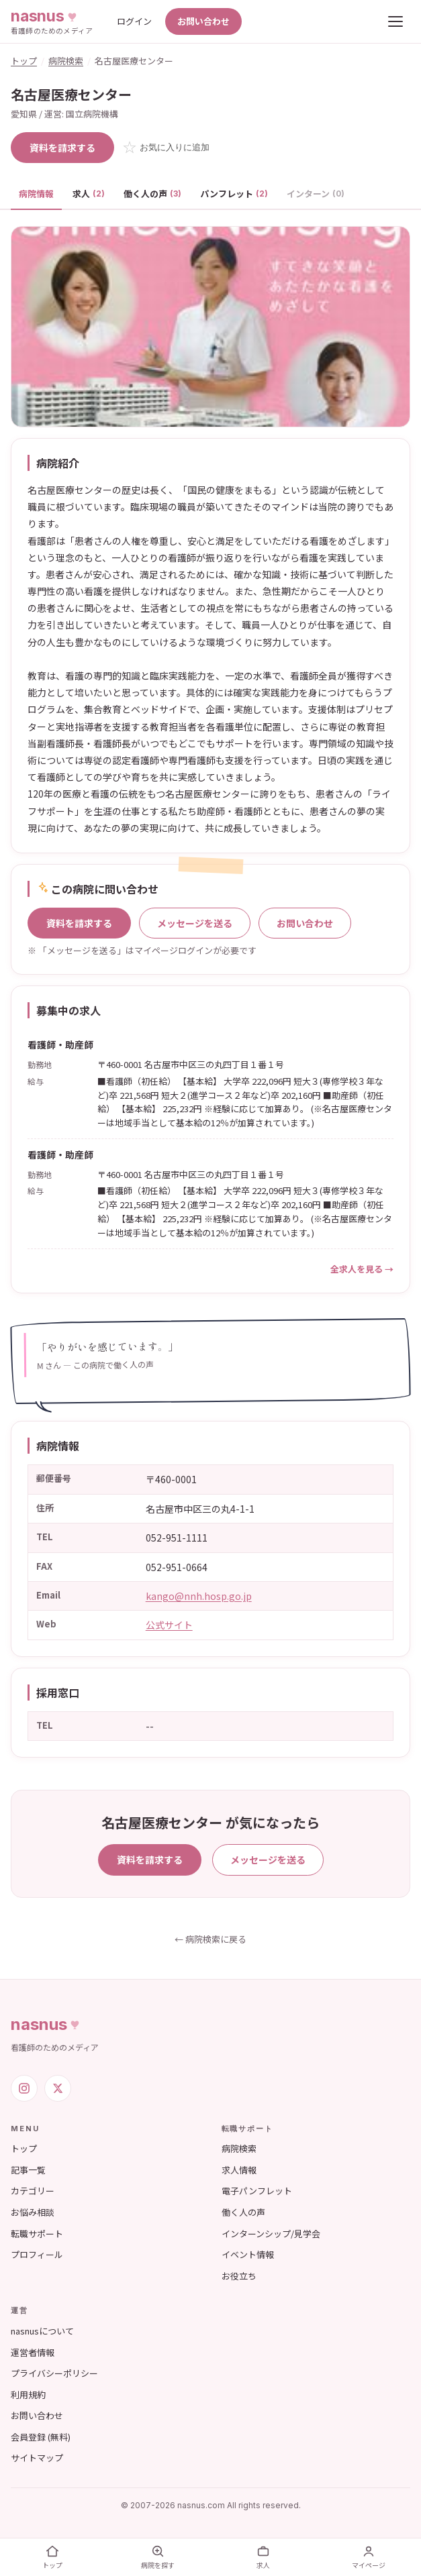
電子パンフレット (257, 2190)
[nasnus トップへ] (52, 21)
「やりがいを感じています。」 (107, 1346)
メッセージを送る (194, 923)
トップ (24, 60)
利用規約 (28, 2394)
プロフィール (37, 2254)
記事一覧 (28, 2169)
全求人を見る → (361, 1269)
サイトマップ (37, 2457)
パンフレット (234, 194)
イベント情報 (248, 2254)
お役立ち (239, 2275)
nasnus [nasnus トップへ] (47, 2024)
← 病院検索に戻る (210, 1939)
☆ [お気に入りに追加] (165, 147)
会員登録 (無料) (41, 2436)
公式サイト (169, 1624)
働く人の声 (152, 194)
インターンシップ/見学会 (271, 2233)
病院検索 (65, 60)
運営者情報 (32, 2352)
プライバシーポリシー (54, 2373)
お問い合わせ (203, 21)
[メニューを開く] (395, 21)
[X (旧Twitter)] (57, 2088)
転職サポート (37, 2233)
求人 (89, 194)
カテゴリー (32, 2190)
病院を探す (158, 2557)
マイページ (368, 2557)
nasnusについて (42, 2330)
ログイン (134, 21)
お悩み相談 (32, 2212)
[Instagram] (24, 2088)
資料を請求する (62, 147)
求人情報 (239, 2169)
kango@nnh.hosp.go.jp (199, 1596)
